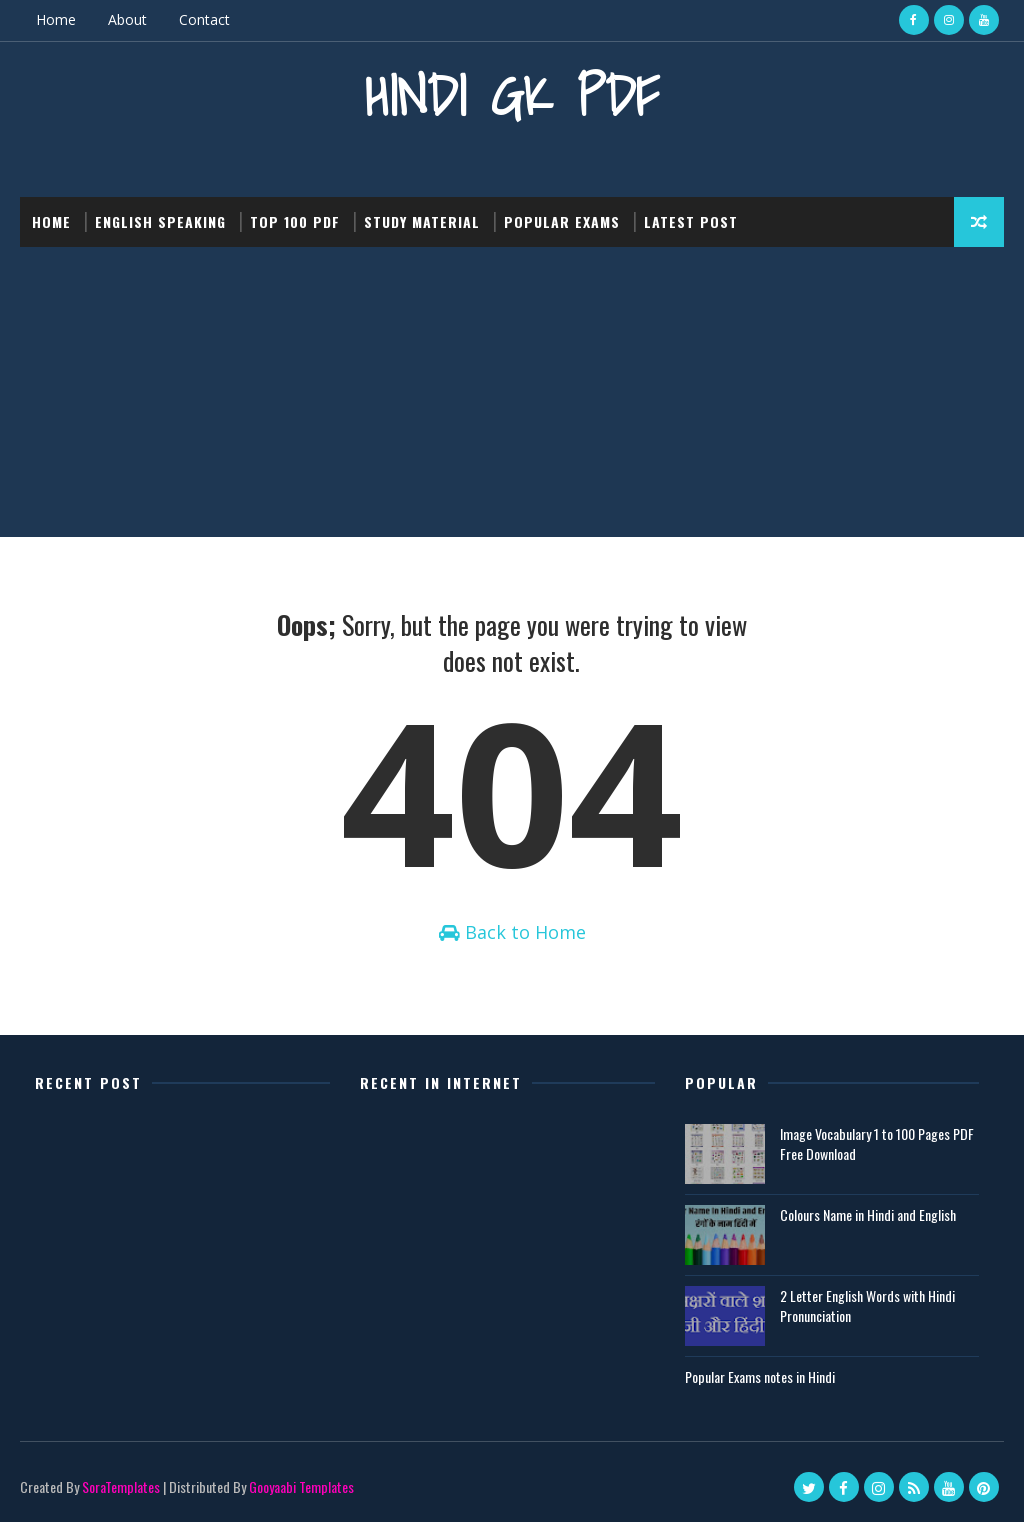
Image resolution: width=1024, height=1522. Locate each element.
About (127, 19)
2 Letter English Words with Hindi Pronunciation (867, 1305)
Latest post (691, 221)
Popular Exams (562, 221)
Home (56, 19)
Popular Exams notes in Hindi (760, 1376)
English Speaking (160, 221)
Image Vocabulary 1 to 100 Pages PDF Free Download (877, 1143)
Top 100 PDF (295, 221)
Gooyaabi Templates (301, 1486)
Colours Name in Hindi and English (868, 1214)
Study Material (422, 221)
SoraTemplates (121, 1486)
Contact (204, 19)
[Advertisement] (512, 397)
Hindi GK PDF (512, 95)
